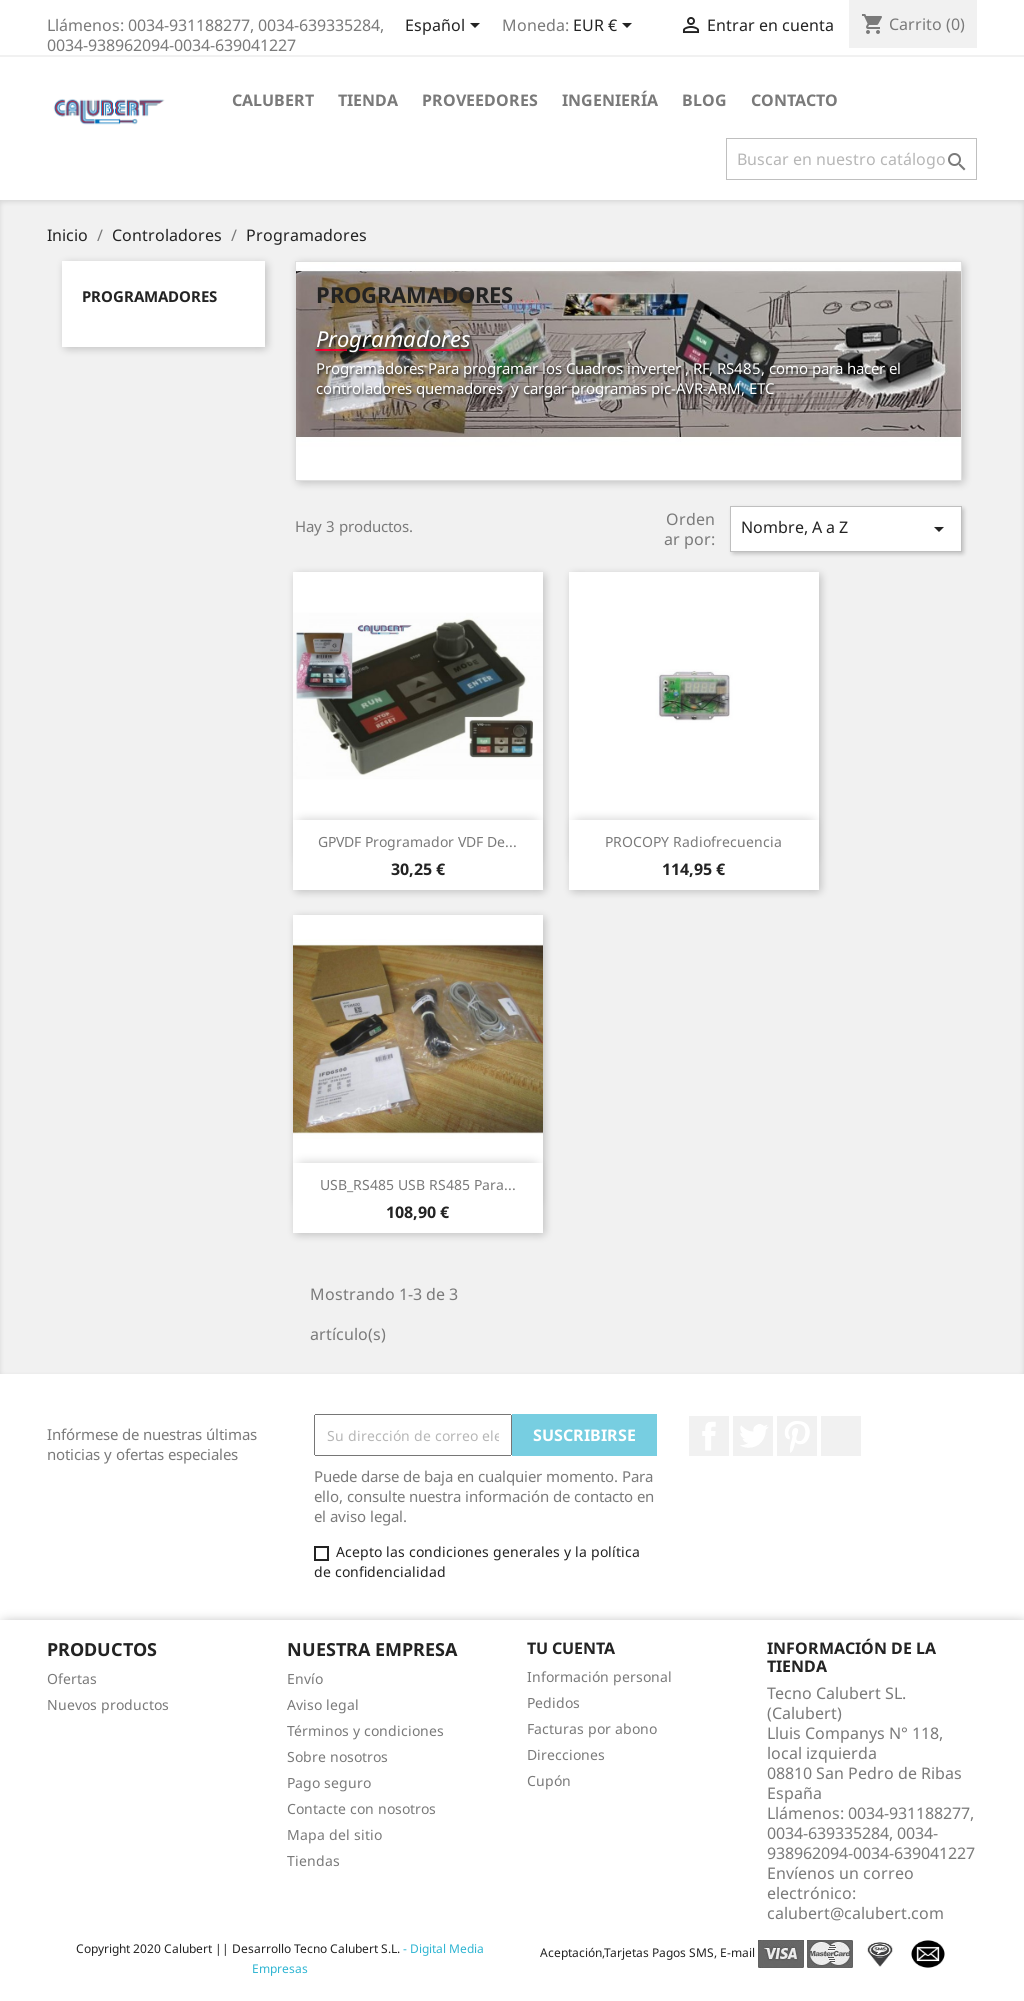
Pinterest (797, 1436)
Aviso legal (323, 1704)
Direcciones (566, 1754)
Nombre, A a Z (846, 528)
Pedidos (553, 1702)
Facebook (709, 1436)
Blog (704, 100)
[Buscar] (851, 159)
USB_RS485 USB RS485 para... (418, 1184)
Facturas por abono (592, 1728)
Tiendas (313, 1860)
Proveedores (480, 100)
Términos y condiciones (365, 1730)
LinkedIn (841, 1436)
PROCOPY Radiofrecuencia (693, 841)
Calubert (273, 100)
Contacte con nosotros (361, 1808)
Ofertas (72, 1678)
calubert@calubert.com (855, 1913)
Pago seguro (329, 1782)
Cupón (549, 1780)
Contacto (794, 100)
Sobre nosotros (337, 1756)
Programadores (149, 296)
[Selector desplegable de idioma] (446, 27)
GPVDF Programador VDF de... (417, 841)
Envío (305, 1678)
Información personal (599, 1676)
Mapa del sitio (334, 1834)
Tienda (368, 100)
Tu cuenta (571, 1648)
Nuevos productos (108, 1704)
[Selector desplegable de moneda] (606, 27)
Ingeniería (610, 100)
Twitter (753, 1436)
